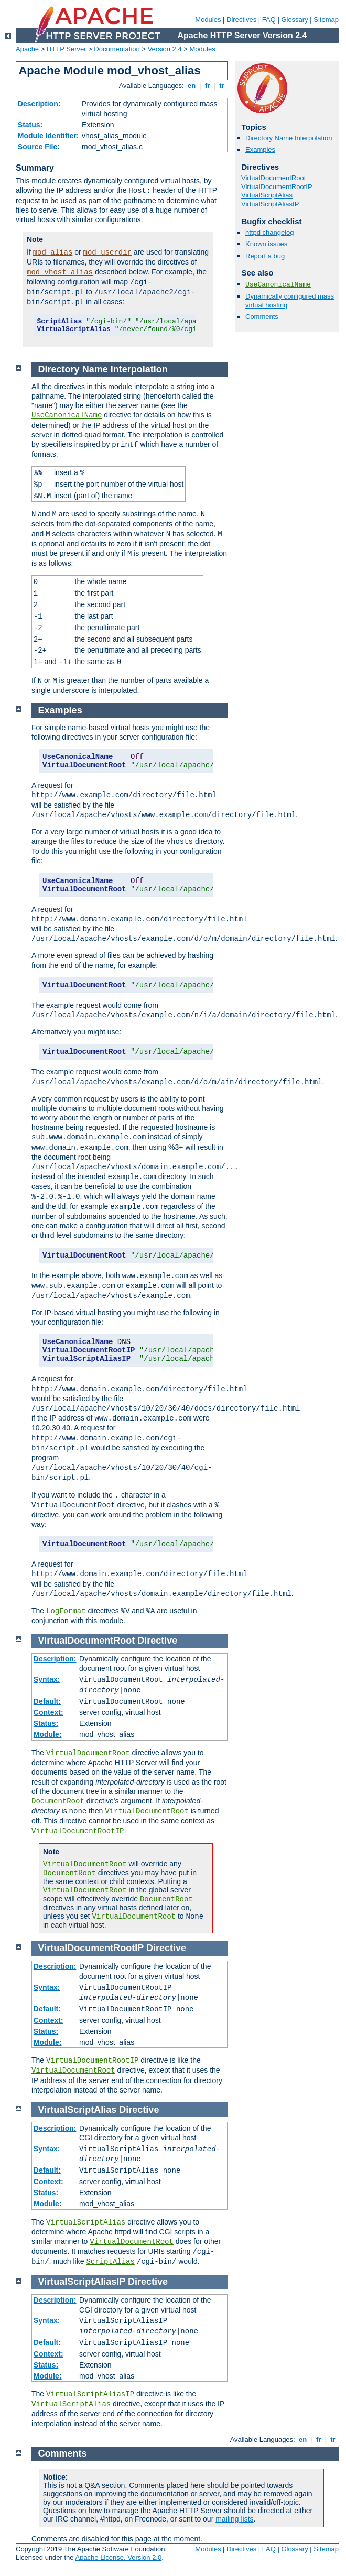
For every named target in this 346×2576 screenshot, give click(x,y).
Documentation (116, 49)
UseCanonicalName (278, 285)
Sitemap (326, 20)
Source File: (39, 146)
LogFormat (66, 1611)
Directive (157, 1640)
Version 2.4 (165, 49)
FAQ (269, 20)
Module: (48, 1734)
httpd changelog (269, 232)
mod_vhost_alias (60, 272)
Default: (47, 1701)
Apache (27, 49)
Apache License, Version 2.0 (118, 2557)
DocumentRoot (57, 1801)
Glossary (294, 20)
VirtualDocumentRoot (273, 178)
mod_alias (53, 252)
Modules (208, 20)
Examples (260, 149)
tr (222, 86)
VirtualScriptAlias (267, 195)
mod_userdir (107, 252)
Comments (261, 317)
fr (207, 86)
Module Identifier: (48, 135)
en (191, 86)
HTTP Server (67, 49)
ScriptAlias (110, 2262)
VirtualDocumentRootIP (276, 187)
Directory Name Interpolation (288, 138)
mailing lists (234, 2519)
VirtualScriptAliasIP (270, 204)
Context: (48, 1712)
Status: (30, 124)
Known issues (266, 244)
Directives (241, 20)
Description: (39, 104)
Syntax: (47, 1679)
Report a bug (265, 256)
